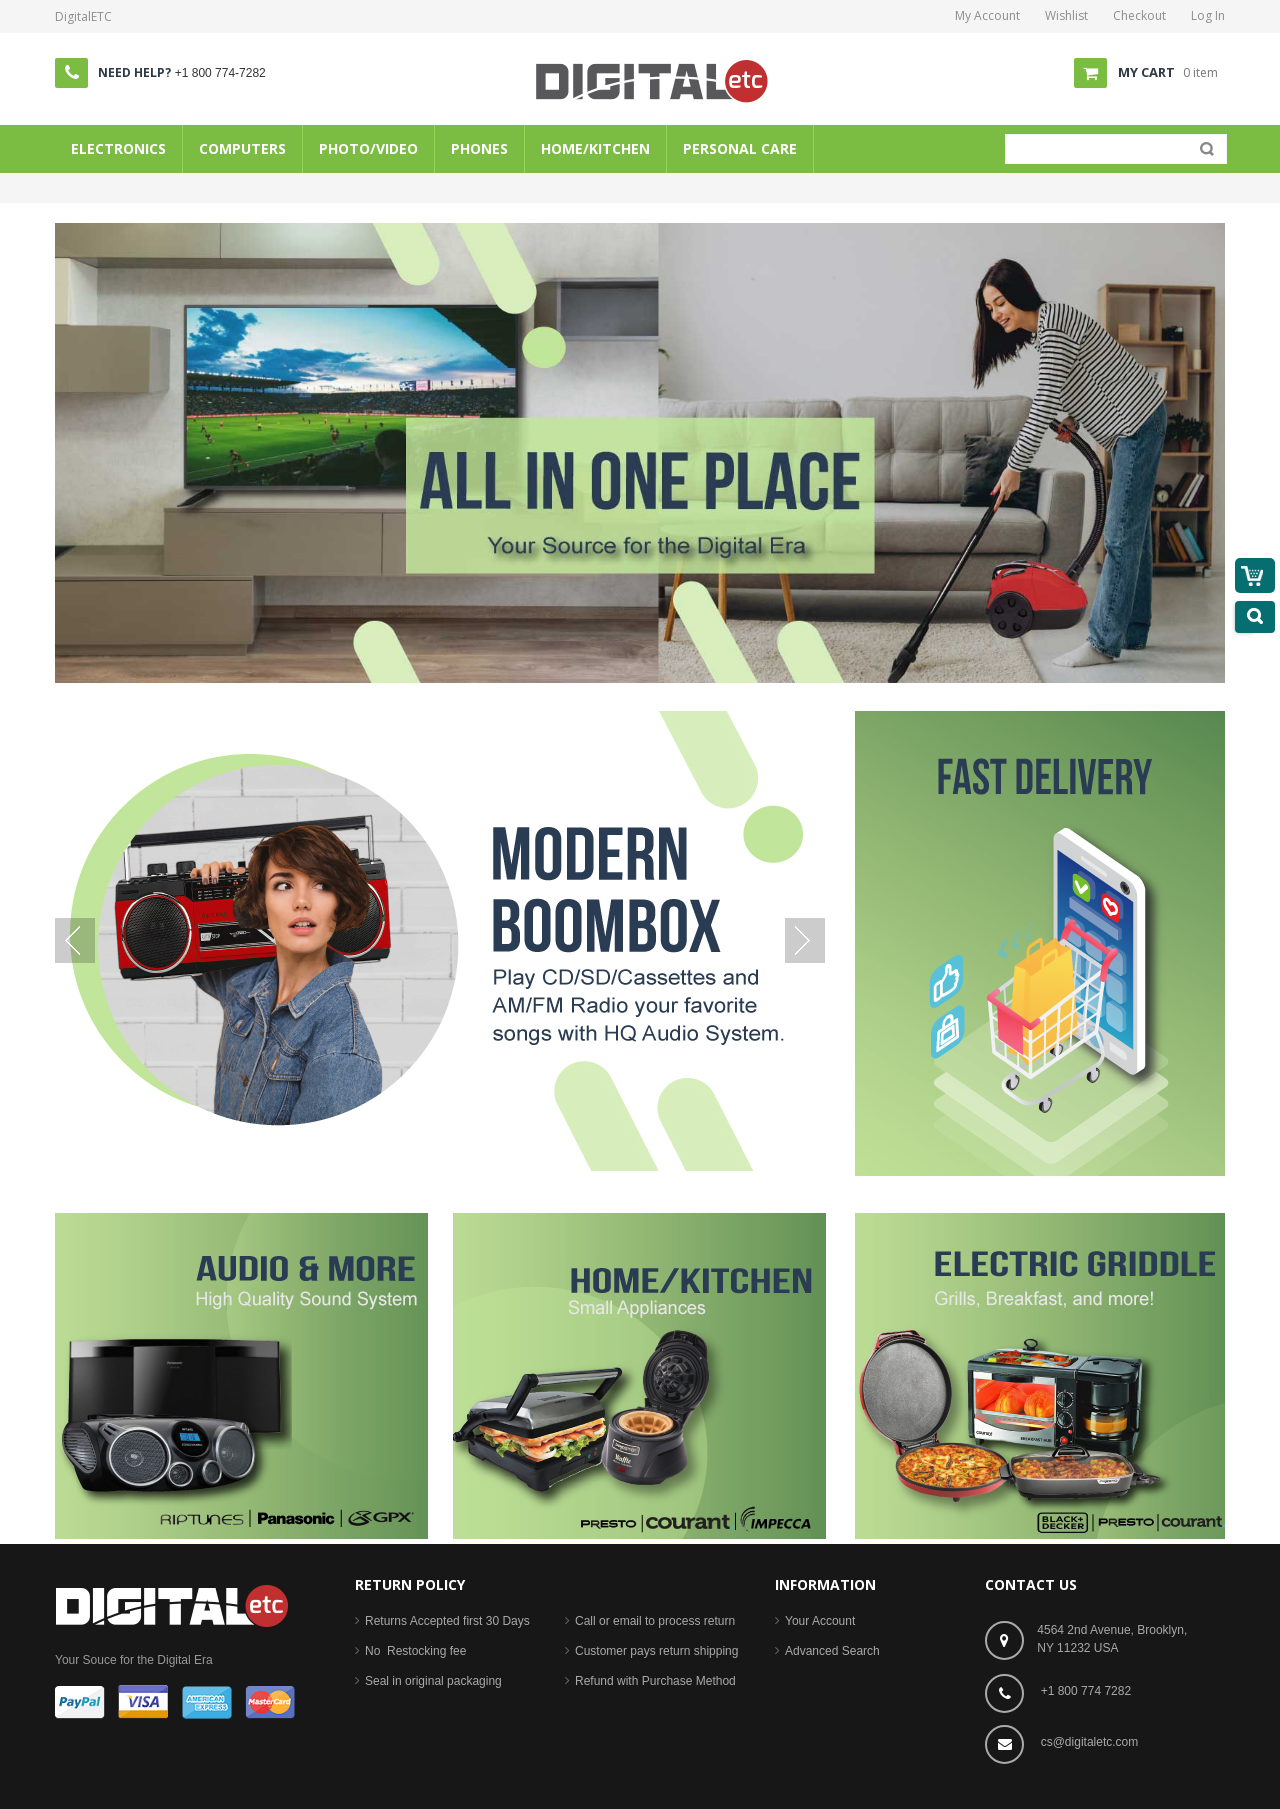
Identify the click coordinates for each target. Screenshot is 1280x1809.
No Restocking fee (415, 1651)
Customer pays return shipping (656, 1651)
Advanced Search (832, 1651)
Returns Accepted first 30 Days (447, 1621)
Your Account (820, 1621)
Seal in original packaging (433, 1681)
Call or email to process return (655, 1621)
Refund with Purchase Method (655, 1681)
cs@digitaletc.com (1090, 1742)
